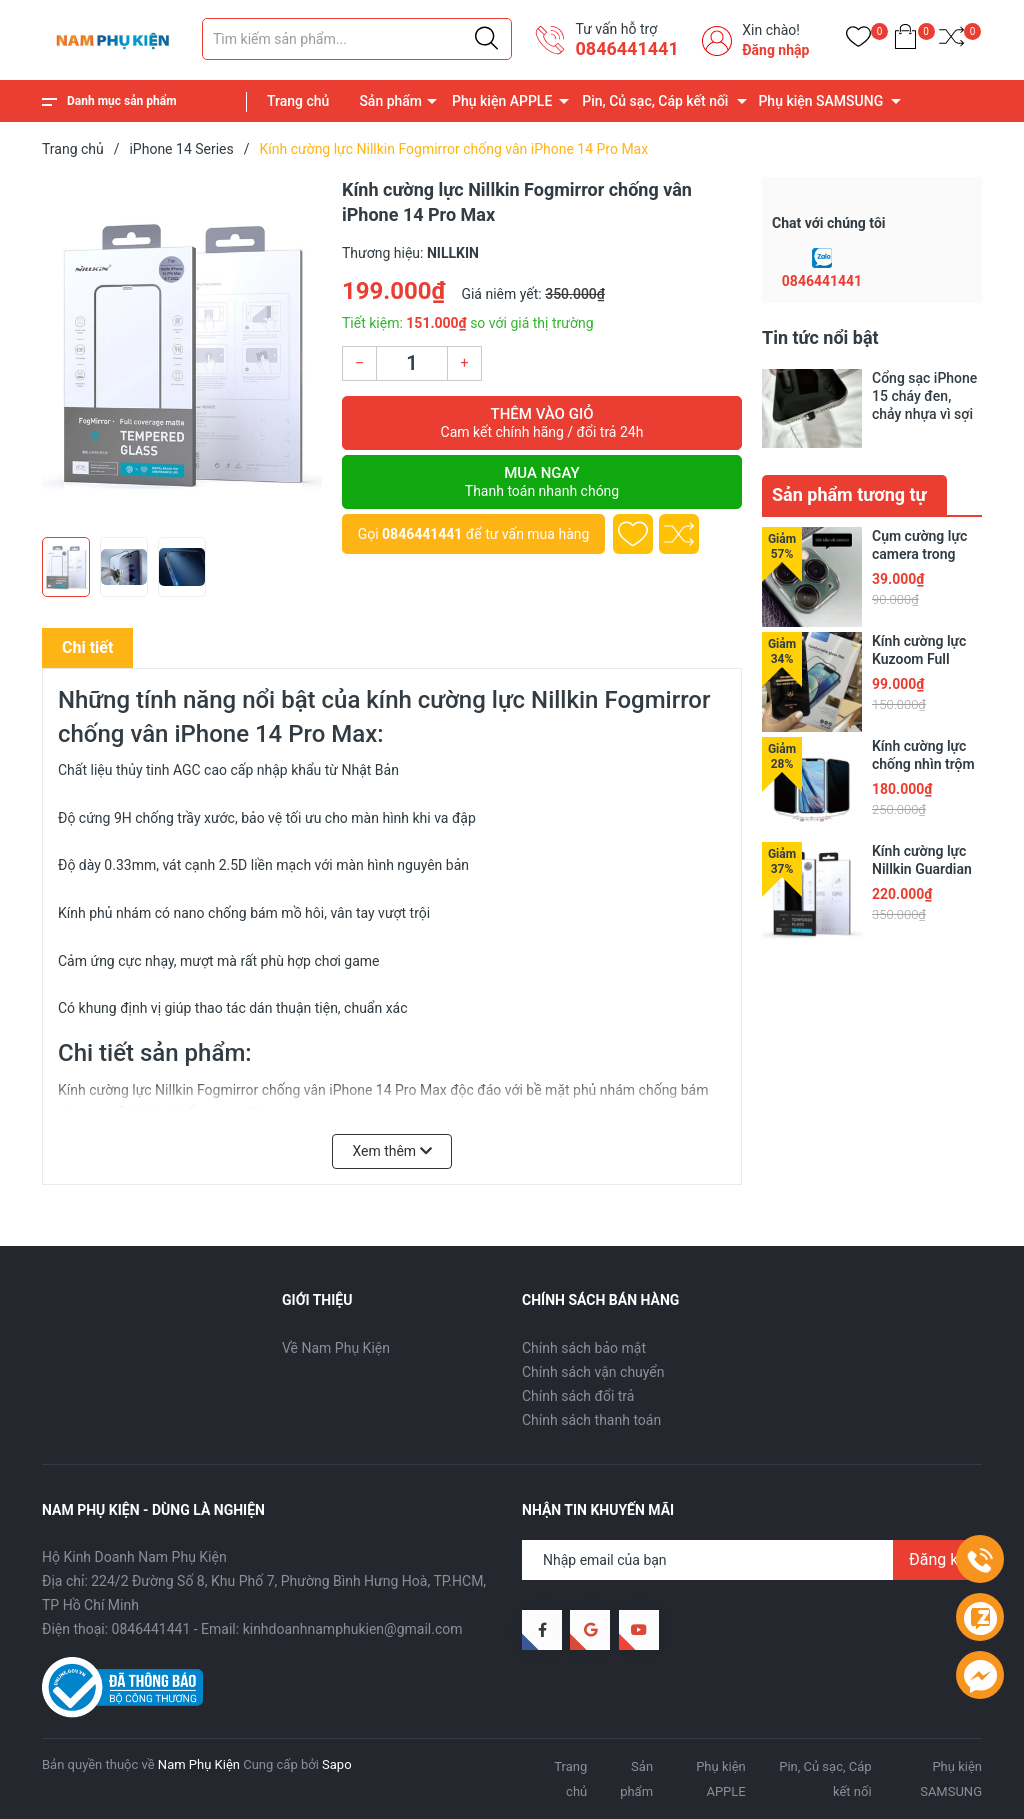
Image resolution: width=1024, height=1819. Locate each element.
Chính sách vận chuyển (593, 1372)
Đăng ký (937, 1559)
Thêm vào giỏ (542, 423)
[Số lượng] (412, 363)
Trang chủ (298, 101)
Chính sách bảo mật (584, 1348)
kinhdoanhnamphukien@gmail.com (353, 1629)
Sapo (337, 1764)
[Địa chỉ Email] (752, 1560)
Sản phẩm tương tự (849, 494)
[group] (182, 352)
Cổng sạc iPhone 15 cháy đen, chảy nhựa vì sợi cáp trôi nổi (924, 396)
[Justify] (486, 39)
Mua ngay (542, 482)
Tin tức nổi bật (820, 337)
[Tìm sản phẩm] (357, 39)
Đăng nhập (775, 50)
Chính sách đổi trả (578, 1396)
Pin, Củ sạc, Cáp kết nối (655, 101)
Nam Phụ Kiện (199, 1764)
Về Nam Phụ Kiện (336, 1348)
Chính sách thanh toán (591, 1420)
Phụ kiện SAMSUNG (820, 101)
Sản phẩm (390, 101)
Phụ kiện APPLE (502, 101)
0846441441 (626, 48)
